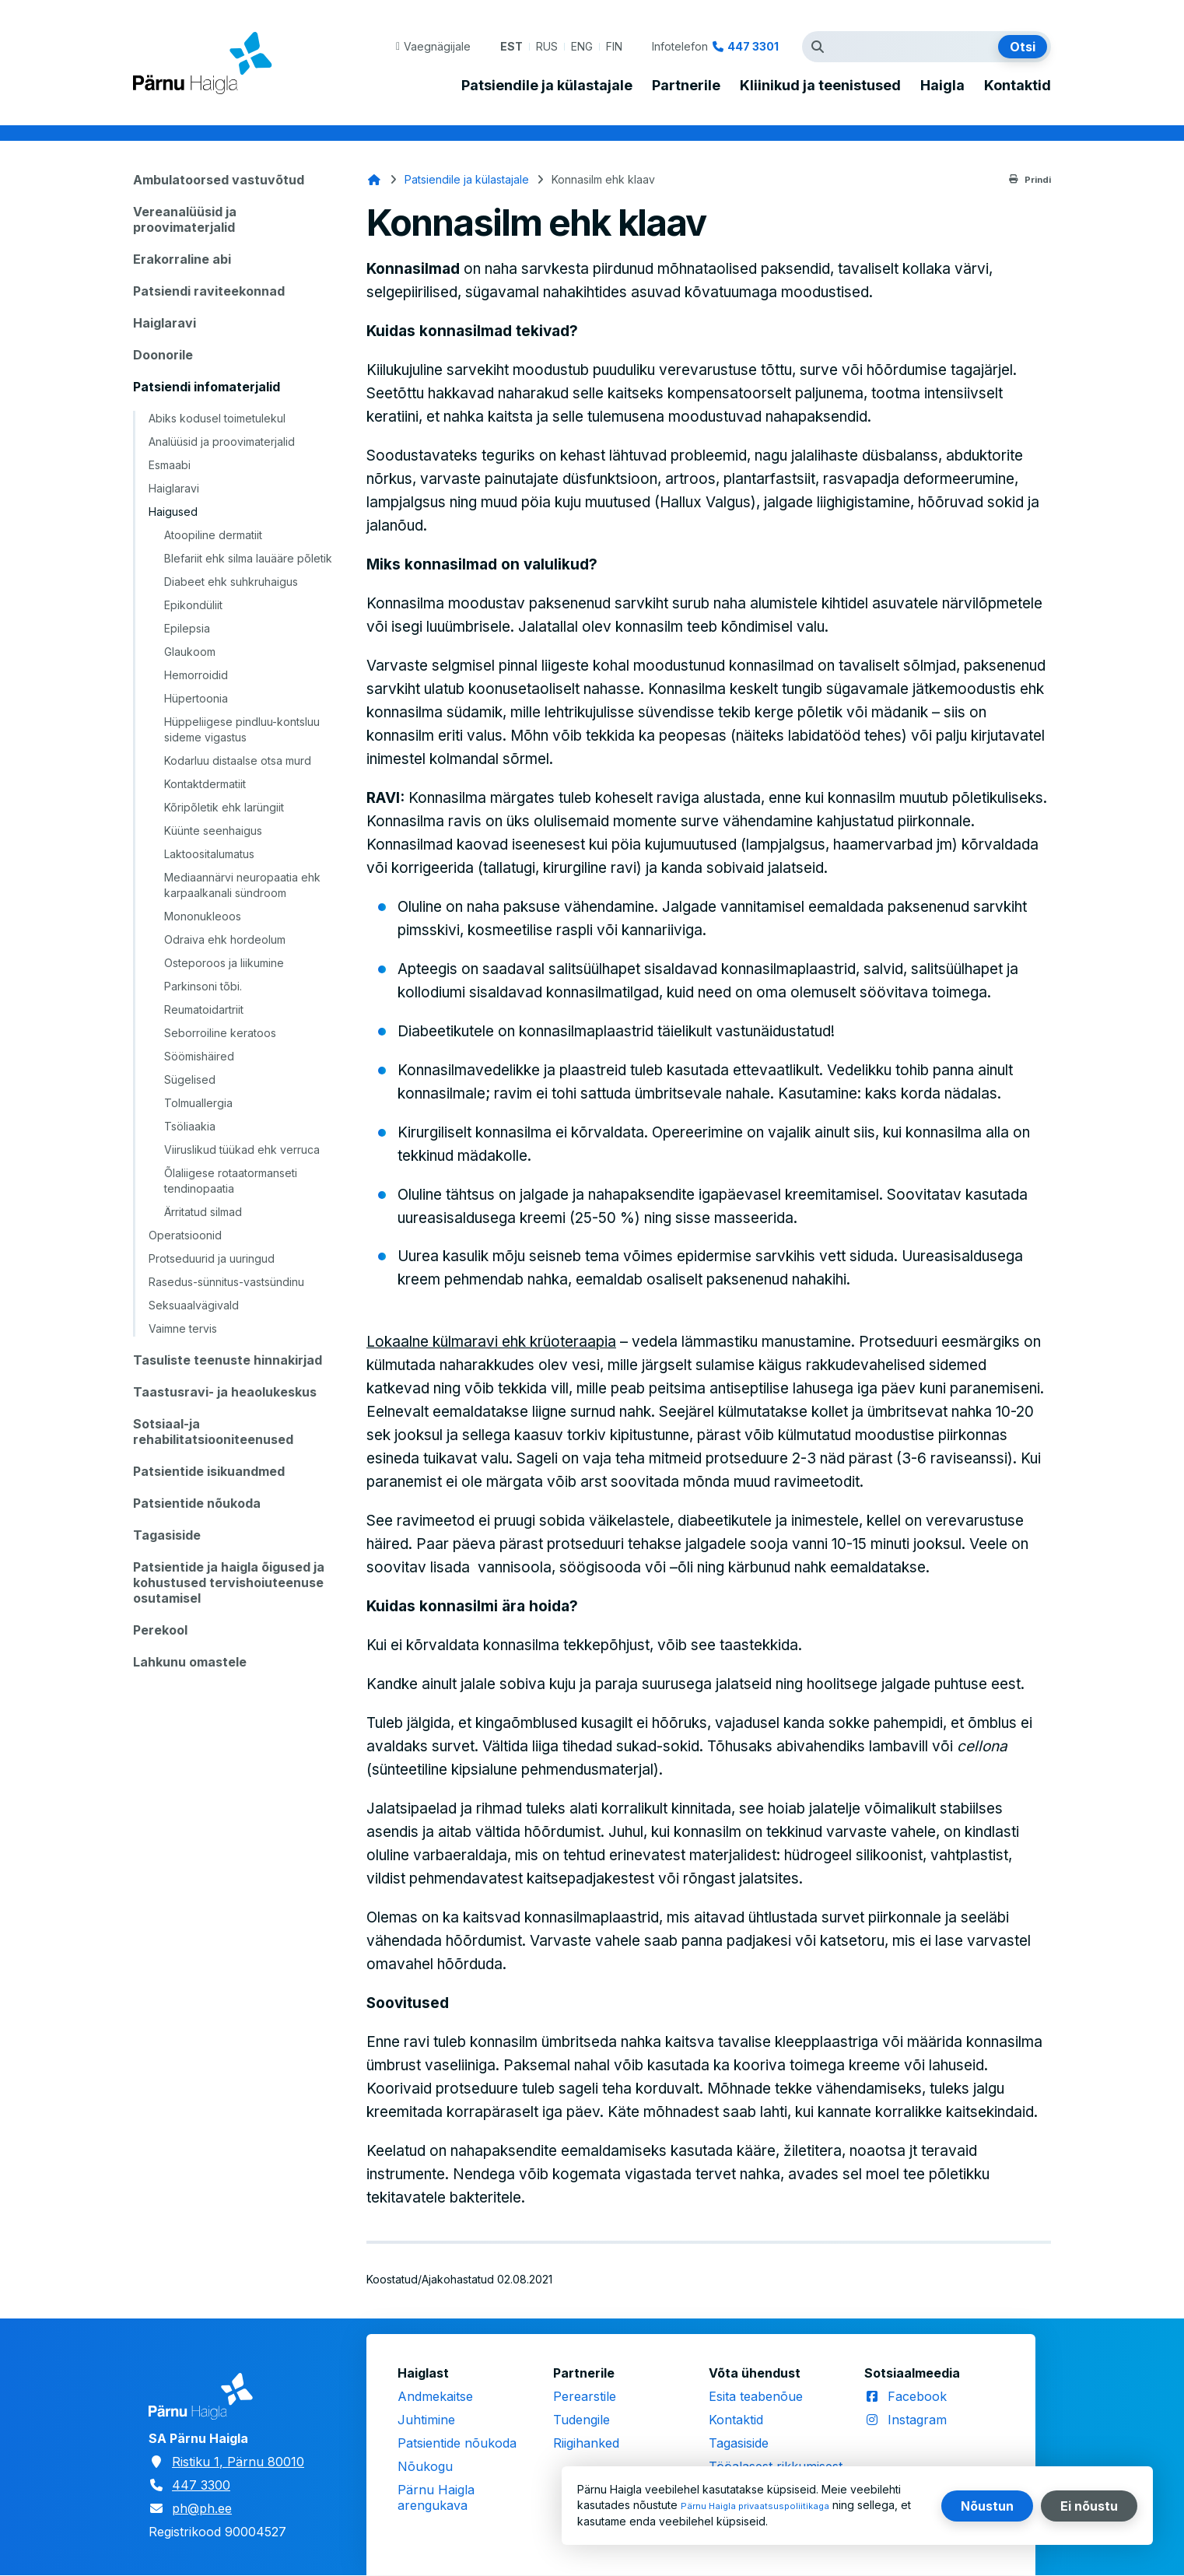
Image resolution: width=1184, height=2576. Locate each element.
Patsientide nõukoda (197, 1503)
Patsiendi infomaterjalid (206, 386)
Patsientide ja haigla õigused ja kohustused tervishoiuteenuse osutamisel (228, 1582)
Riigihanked (586, 2443)
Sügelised (189, 1079)
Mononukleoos (202, 916)
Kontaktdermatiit (205, 783)
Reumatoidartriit (203, 1009)
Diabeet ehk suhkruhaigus (231, 581)
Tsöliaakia (189, 1126)
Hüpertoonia (196, 698)
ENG (582, 46)
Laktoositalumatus (209, 853)
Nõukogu (425, 2466)
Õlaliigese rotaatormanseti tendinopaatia (230, 1180)
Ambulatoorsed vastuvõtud (218, 180)
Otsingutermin (821, 46)
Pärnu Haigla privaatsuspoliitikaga (767, 2505)
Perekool (160, 1630)
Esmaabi (170, 464)
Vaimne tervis (183, 1328)
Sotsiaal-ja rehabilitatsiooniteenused (213, 1431)
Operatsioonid (185, 1235)
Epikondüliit (193, 605)
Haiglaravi (164, 323)
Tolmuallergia (198, 1102)
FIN (614, 46)
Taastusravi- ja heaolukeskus (225, 1392)
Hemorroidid (196, 675)
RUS (547, 46)
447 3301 (753, 46)
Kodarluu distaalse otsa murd (237, 760)
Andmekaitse (435, 2396)
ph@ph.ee (202, 2508)
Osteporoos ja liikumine (224, 962)
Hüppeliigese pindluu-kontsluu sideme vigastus (242, 729)
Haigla (942, 85)
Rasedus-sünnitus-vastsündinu (226, 1281)
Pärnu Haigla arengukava (436, 2497)
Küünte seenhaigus (213, 830)
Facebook (917, 2396)
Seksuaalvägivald (194, 1305)
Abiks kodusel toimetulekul (217, 418)
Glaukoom (189, 651)
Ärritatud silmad (203, 1211)
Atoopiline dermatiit (213, 534)
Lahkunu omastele (190, 1662)
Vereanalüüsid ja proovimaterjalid (184, 219)
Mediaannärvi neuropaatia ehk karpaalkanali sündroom (242, 885)
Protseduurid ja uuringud (212, 1258)
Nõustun (987, 2506)
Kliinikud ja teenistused (820, 85)
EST (511, 46)
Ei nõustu (1089, 2506)
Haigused (173, 511)
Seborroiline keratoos (220, 1032)
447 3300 (201, 2485)
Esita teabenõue (756, 2396)
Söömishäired (199, 1056)
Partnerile (686, 85)
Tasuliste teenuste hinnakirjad (227, 1360)
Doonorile (163, 355)
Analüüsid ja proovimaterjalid (222, 441)
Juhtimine (426, 2419)
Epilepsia (187, 628)
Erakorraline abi (182, 259)
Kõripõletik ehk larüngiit (224, 807)
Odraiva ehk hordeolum (224, 939)
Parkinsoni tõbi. (203, 986)
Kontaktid (1017, 85)
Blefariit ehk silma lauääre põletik (248, 558)
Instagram (917, 2419)
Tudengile (581, 2419)
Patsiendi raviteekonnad (209, 291)
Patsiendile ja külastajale (546, 85)
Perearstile (584, 2396)
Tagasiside (167, 1535)
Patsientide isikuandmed (209, 1471)
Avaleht (374, 180)
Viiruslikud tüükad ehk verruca (242, 1149)
